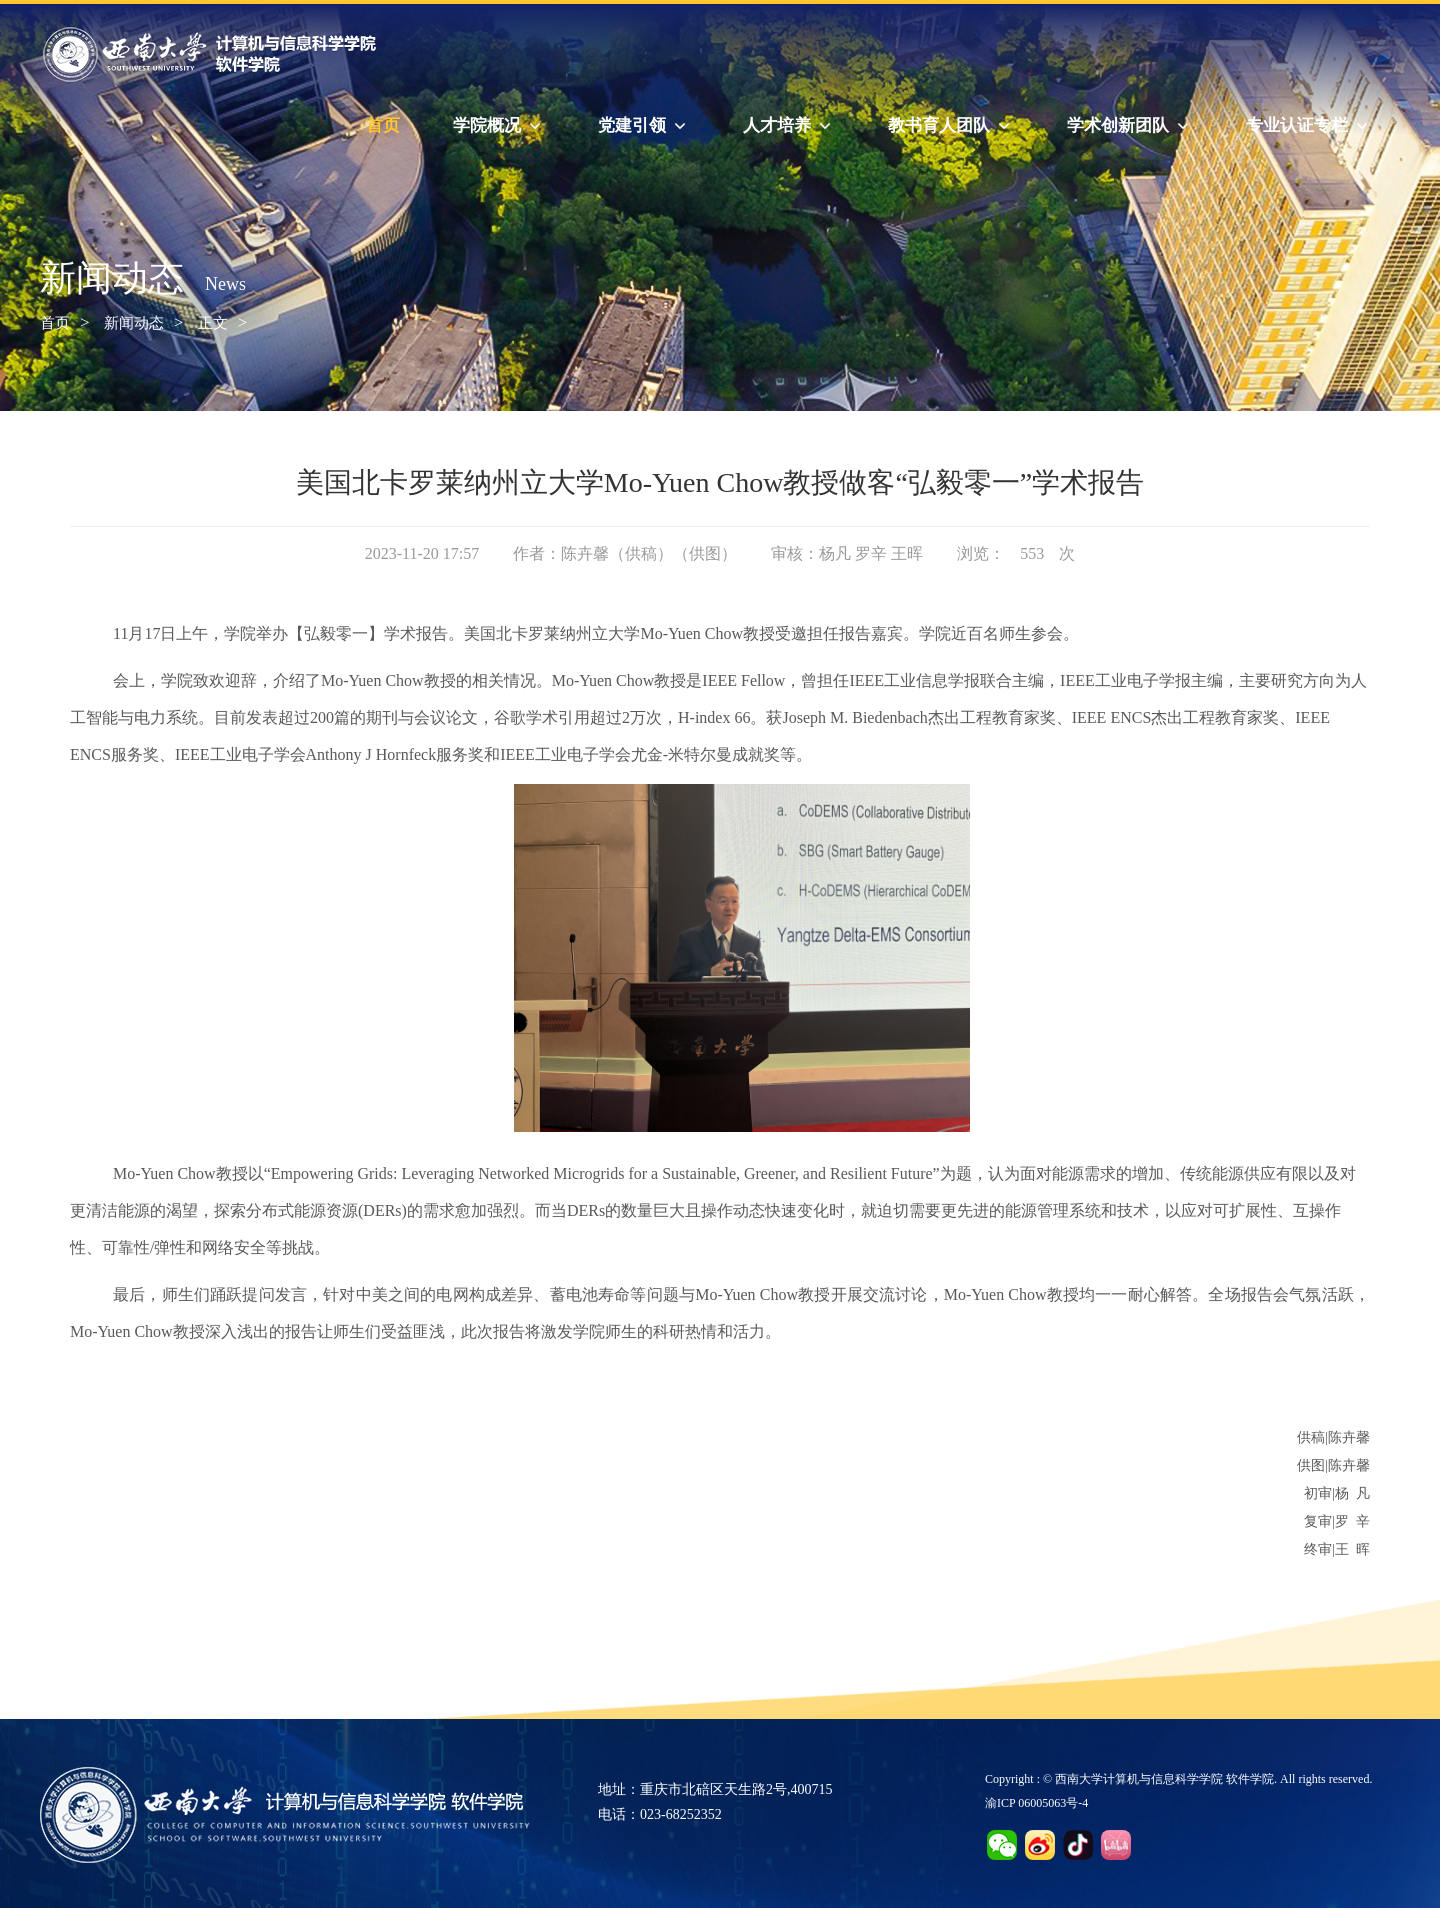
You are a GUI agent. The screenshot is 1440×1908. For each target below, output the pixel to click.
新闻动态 (134, 323)
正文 (213, 323)
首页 (383, 125)
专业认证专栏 (1309, 126)
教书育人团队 (951, 126)
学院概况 (499, 126)
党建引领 (644, 126)
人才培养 (789, 126)
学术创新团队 (1130, 126)
